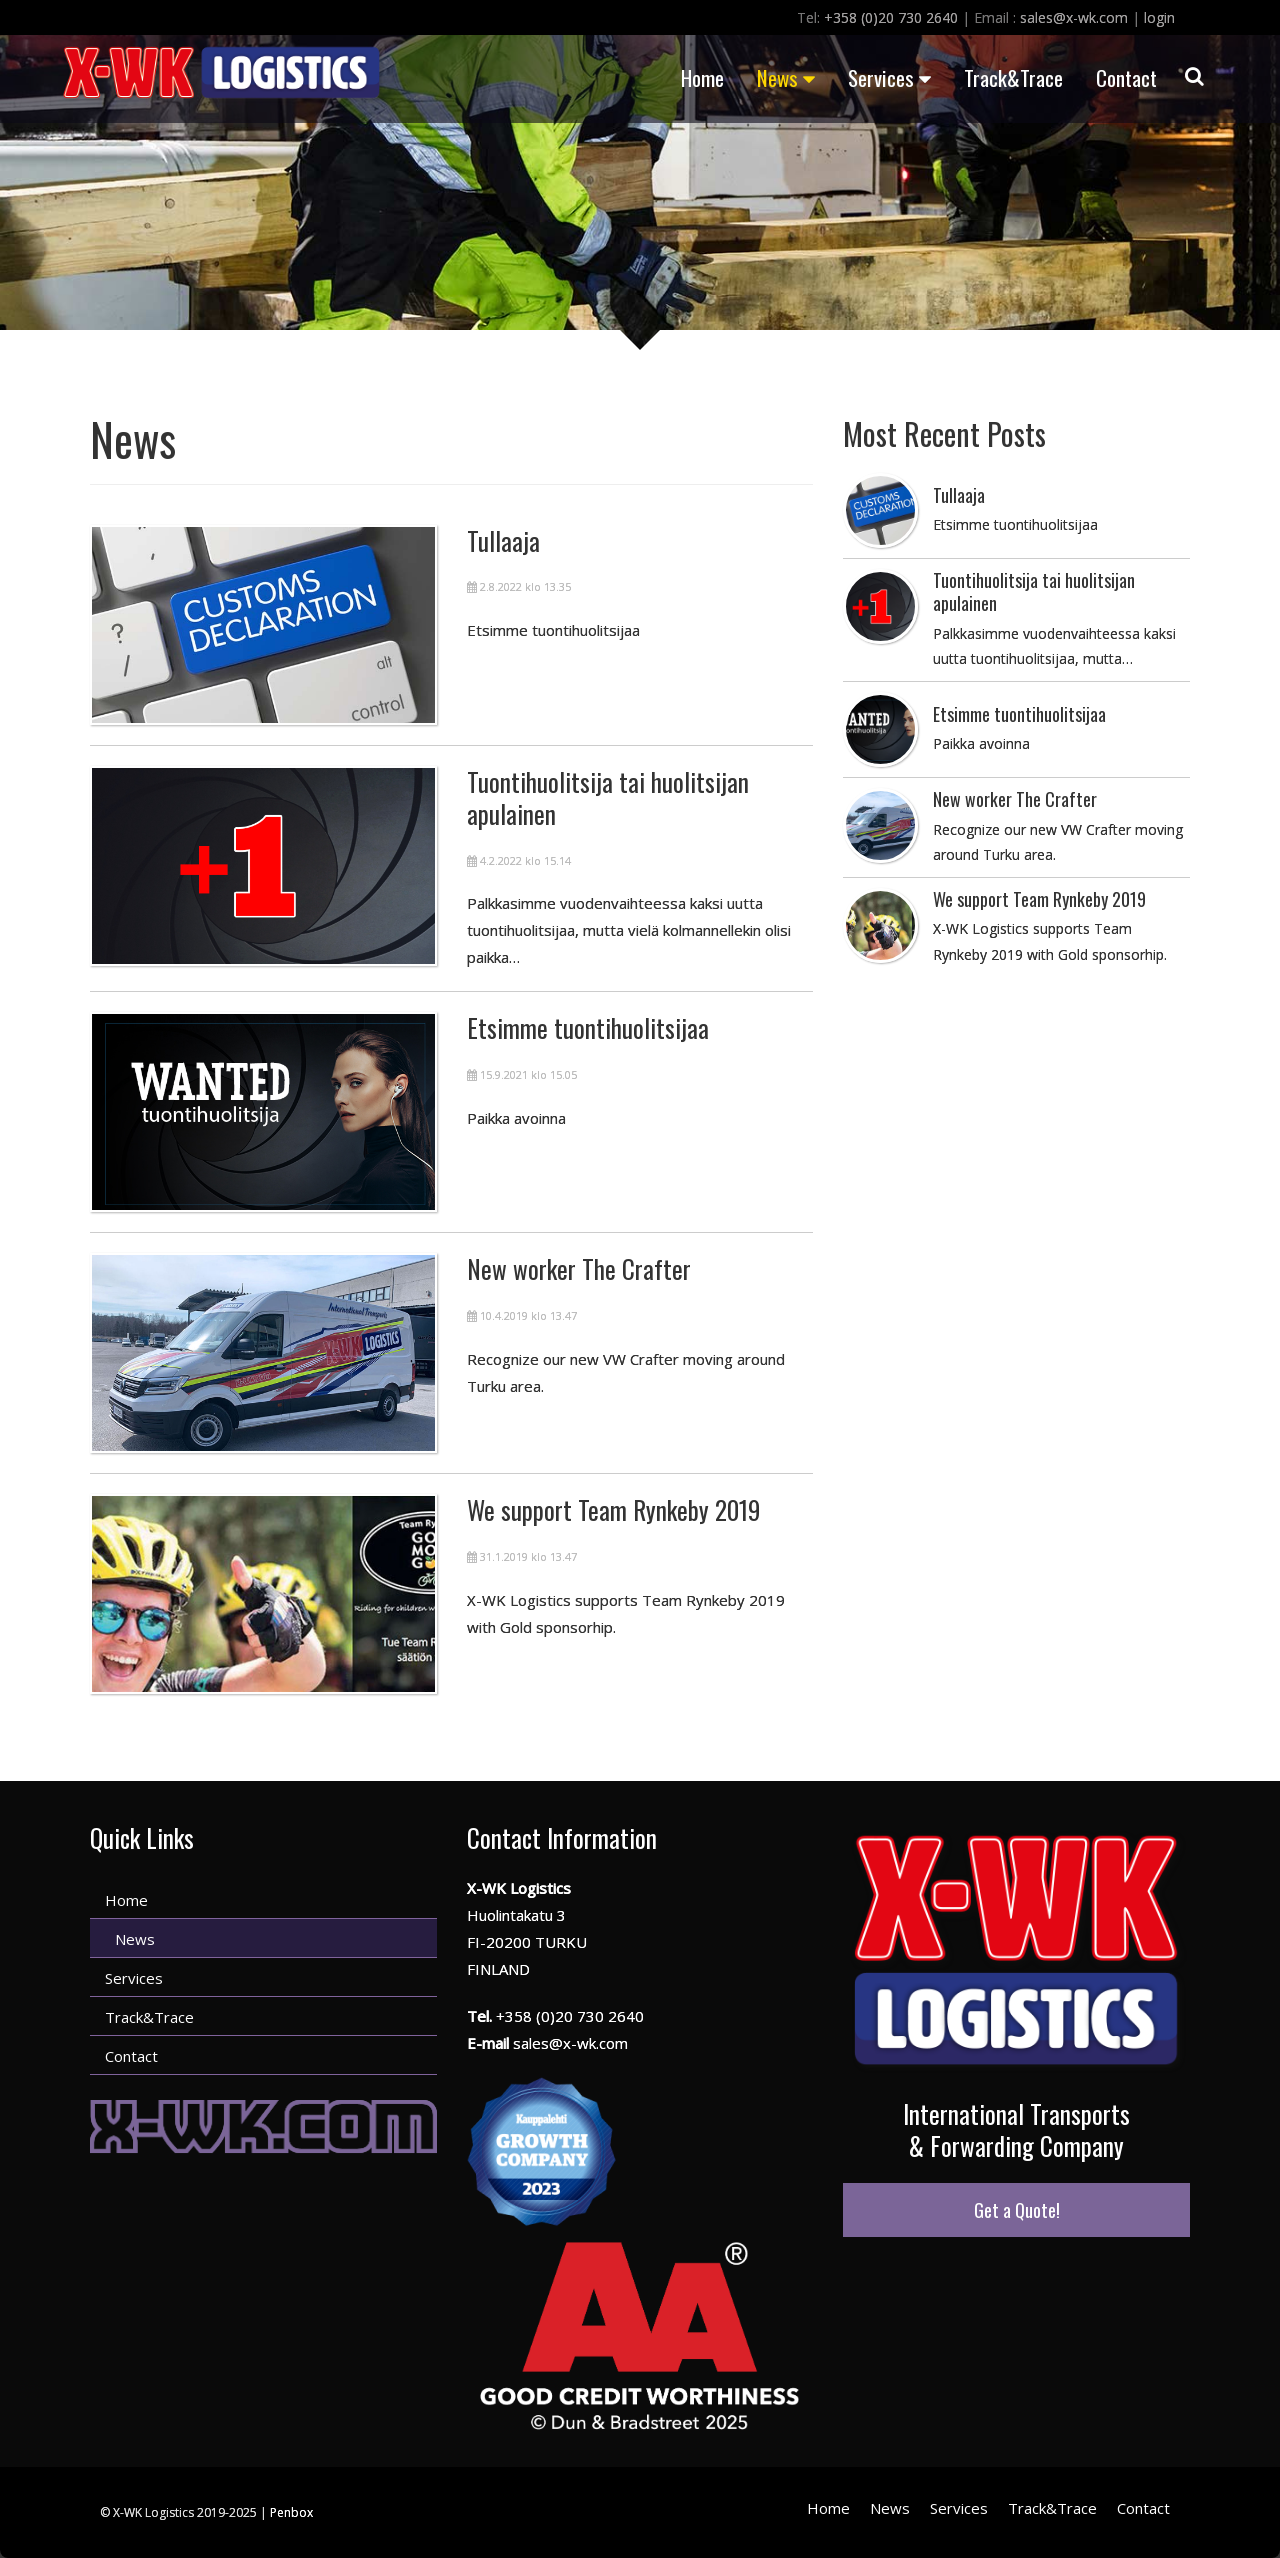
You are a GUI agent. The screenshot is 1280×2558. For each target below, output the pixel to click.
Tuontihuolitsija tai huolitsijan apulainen (608, 798)
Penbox (291, 2512)
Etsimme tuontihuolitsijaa (588, 1027)
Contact (1126, 77)
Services (889, 77)
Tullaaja (503, 540)
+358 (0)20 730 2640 (891, 17)
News (786, 77)
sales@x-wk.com (1074, 17)
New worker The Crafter (579, 1268)
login (1159, 17)
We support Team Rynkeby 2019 (613, 1509)
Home (702, 77)
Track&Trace (1013, 77)
